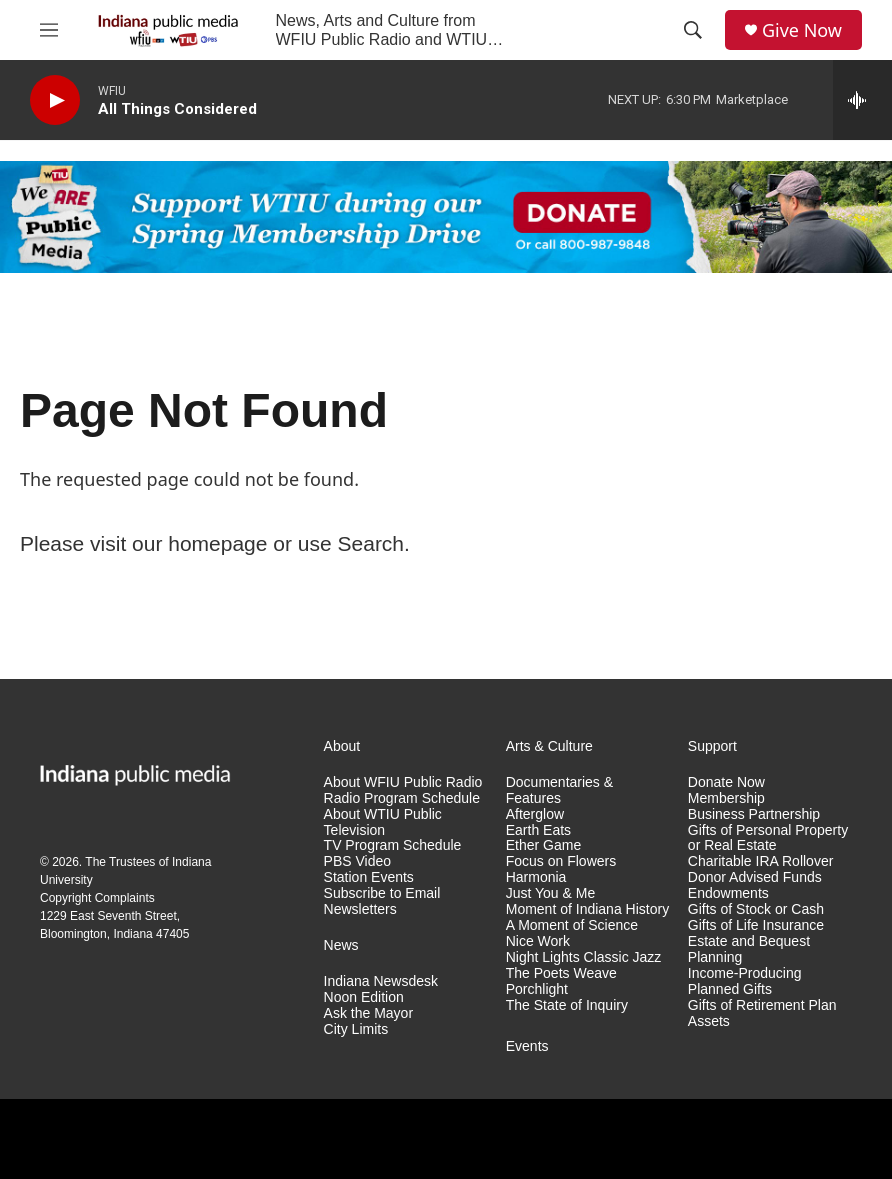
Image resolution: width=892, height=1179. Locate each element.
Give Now (802, 30)
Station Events (369, 877)
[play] (55, 100)
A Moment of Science (572, 925)
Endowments (728, 893)
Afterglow (535, 814)
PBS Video (357, 861)
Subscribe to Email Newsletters (382, 901)
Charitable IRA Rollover (761, 861)
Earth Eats (538, 830)
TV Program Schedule (393, 845)
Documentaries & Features (559, 790)
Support (712, 746)
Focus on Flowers (561, 861)
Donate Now (726, 782)
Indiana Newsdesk (381, 981)
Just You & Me (551, 893)
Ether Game (543, 845)
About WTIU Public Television (383, 822)
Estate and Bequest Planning (749, 949)
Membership (726, 798)
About (342, 746)
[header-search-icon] (693, 30)
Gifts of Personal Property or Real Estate (768, 838)
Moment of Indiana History (587, 909)
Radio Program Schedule (402, 798)
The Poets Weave (561, 973)
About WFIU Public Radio (403, 782)
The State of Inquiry (567, 1005)
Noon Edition (364, 997)
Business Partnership (754, 814)
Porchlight (537, 989)
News (341, 945)
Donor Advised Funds (755, 877)
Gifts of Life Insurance (756, 925)
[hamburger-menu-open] (49, 30)
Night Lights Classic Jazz (584, 957)
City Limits (356, 1029)
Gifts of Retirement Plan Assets (762, 1013)
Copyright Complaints (97, 898)
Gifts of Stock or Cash (756, 909)
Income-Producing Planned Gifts (745, 981)
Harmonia (536, 877)
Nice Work (538, 941)
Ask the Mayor (368, 1013)
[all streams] (862, 100)
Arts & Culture (549, 746)
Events (527, 1046)
